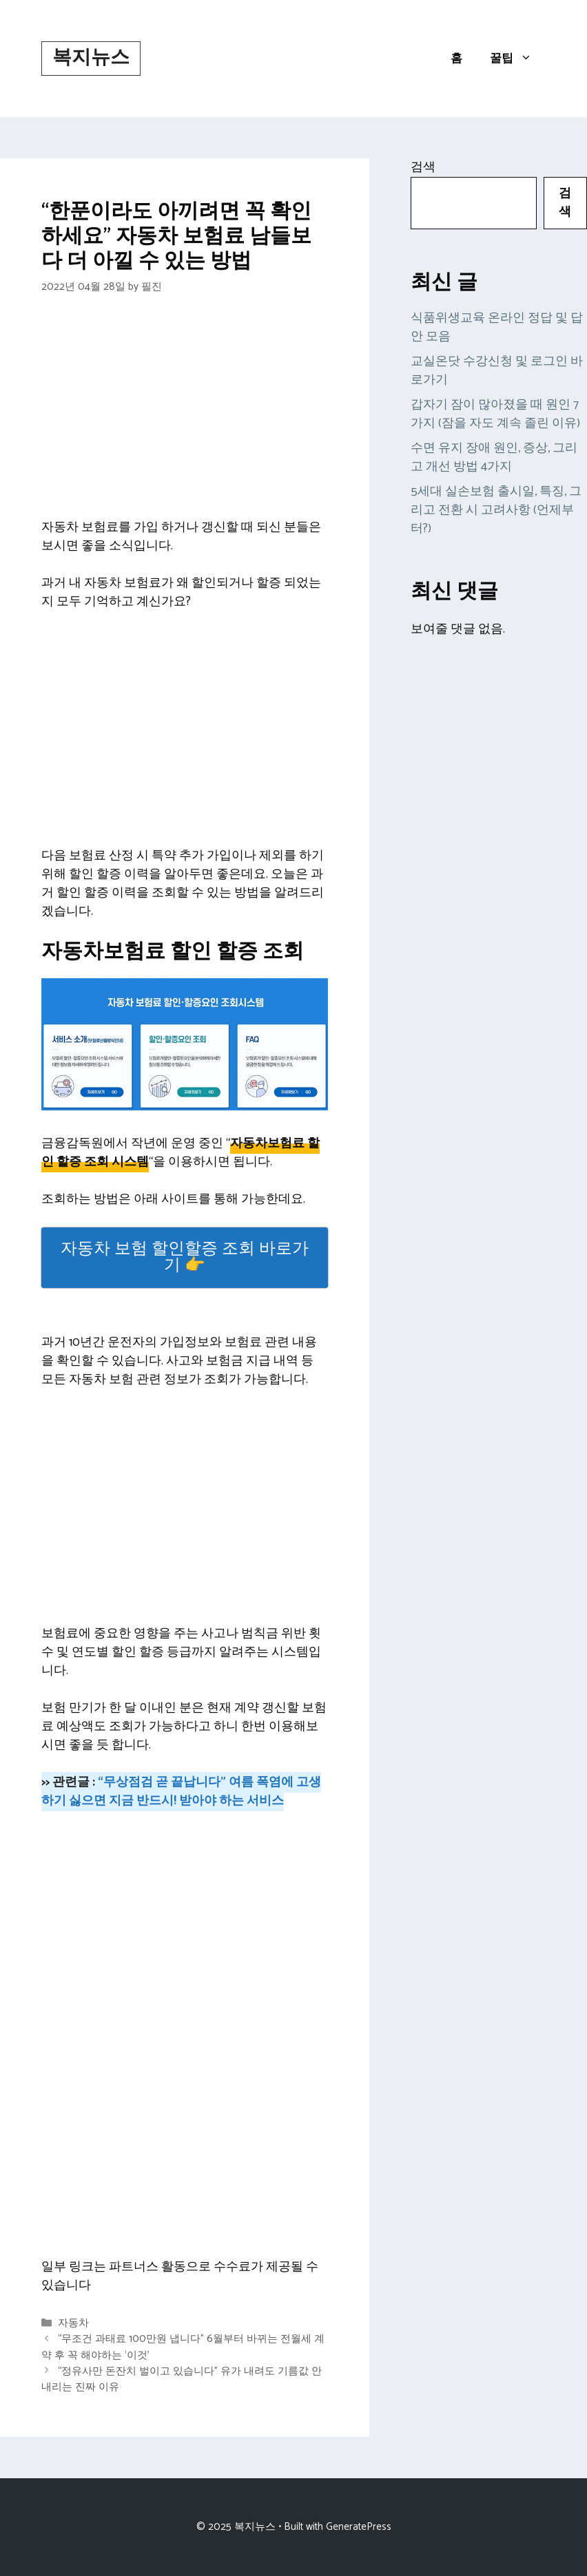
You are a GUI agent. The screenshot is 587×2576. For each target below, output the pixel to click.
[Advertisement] (184, 416)
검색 (423, 167)
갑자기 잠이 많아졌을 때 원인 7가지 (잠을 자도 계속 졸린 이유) (495, 414)
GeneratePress (358, 2526)
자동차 (73, 2323)
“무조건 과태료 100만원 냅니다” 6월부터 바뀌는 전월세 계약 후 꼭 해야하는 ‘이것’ (183, 2347)
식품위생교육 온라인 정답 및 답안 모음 (497, 327)
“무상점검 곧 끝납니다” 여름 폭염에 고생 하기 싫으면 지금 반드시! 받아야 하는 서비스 (181, 1791)
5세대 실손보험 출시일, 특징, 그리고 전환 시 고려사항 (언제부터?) (496, 510)
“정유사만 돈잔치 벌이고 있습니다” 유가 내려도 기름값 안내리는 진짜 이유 (181, 2379)
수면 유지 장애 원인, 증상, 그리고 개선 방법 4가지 (494, 457)
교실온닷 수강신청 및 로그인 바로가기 (497, 370)
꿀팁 (518, 58)
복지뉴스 (91, 58)
